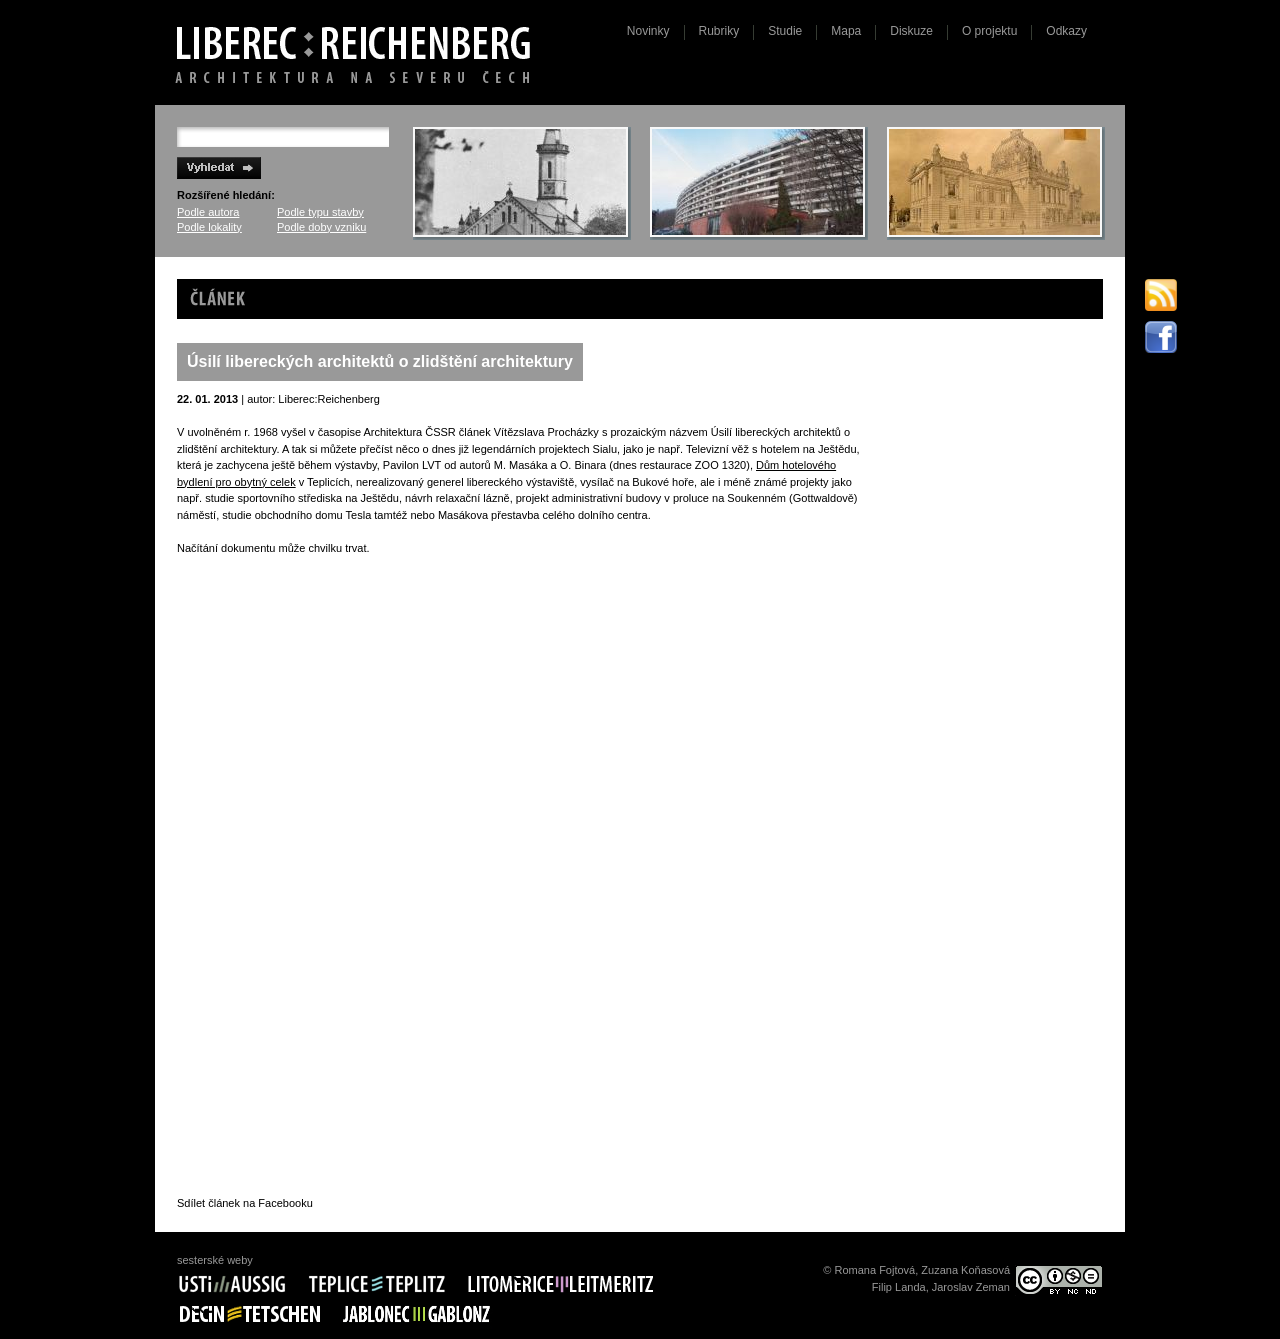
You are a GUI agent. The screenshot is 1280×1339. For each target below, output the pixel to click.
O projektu (989, 31)
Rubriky (719, 31)
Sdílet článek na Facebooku (245, 1203)
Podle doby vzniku (321, 227)
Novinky (648, 31)
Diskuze (911, 31)
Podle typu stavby (320, 212)
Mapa (846, 31)
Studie (785, 31)
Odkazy (1066, 31)
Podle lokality (209, 227)
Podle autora (208, 212)
